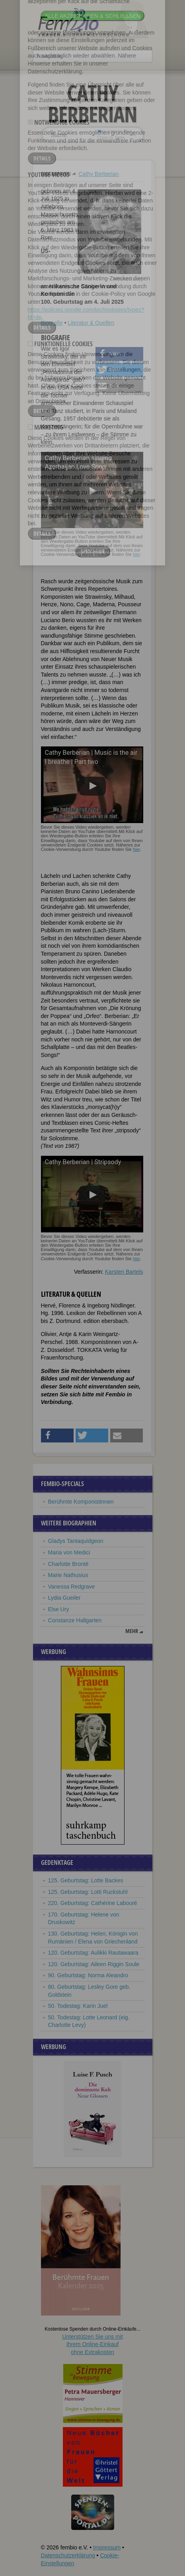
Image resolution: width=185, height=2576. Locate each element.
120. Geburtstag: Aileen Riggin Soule (94, 1964)
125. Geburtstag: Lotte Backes (85, 1880)
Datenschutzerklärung (68, 2555)
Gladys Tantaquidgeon (75, 1541)
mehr (131, 1631)
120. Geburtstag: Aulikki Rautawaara (93, 1952)
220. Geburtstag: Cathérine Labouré (92, 1903)
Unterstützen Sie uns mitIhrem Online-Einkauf (92, 2344)
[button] (119, 354)
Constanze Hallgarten (75, 1620)
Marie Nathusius (68, 1575)
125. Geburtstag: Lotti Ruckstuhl (88, 1892)
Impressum (107, 2547)
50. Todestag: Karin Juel (78, 2006)
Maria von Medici (69, 1552)
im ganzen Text (114, 131)
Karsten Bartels (124, 1272)
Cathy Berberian (98, 174)
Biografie (52, 323)
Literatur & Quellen (91, 323)
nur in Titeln (111, 137)
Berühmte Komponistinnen (81, 1501)
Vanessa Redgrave (71, 1586)
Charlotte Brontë (68, 1564)
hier (136, 554)
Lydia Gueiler (64, 1598)
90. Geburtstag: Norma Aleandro (88, 1975)
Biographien (56, 173)
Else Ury (58, 1609)
